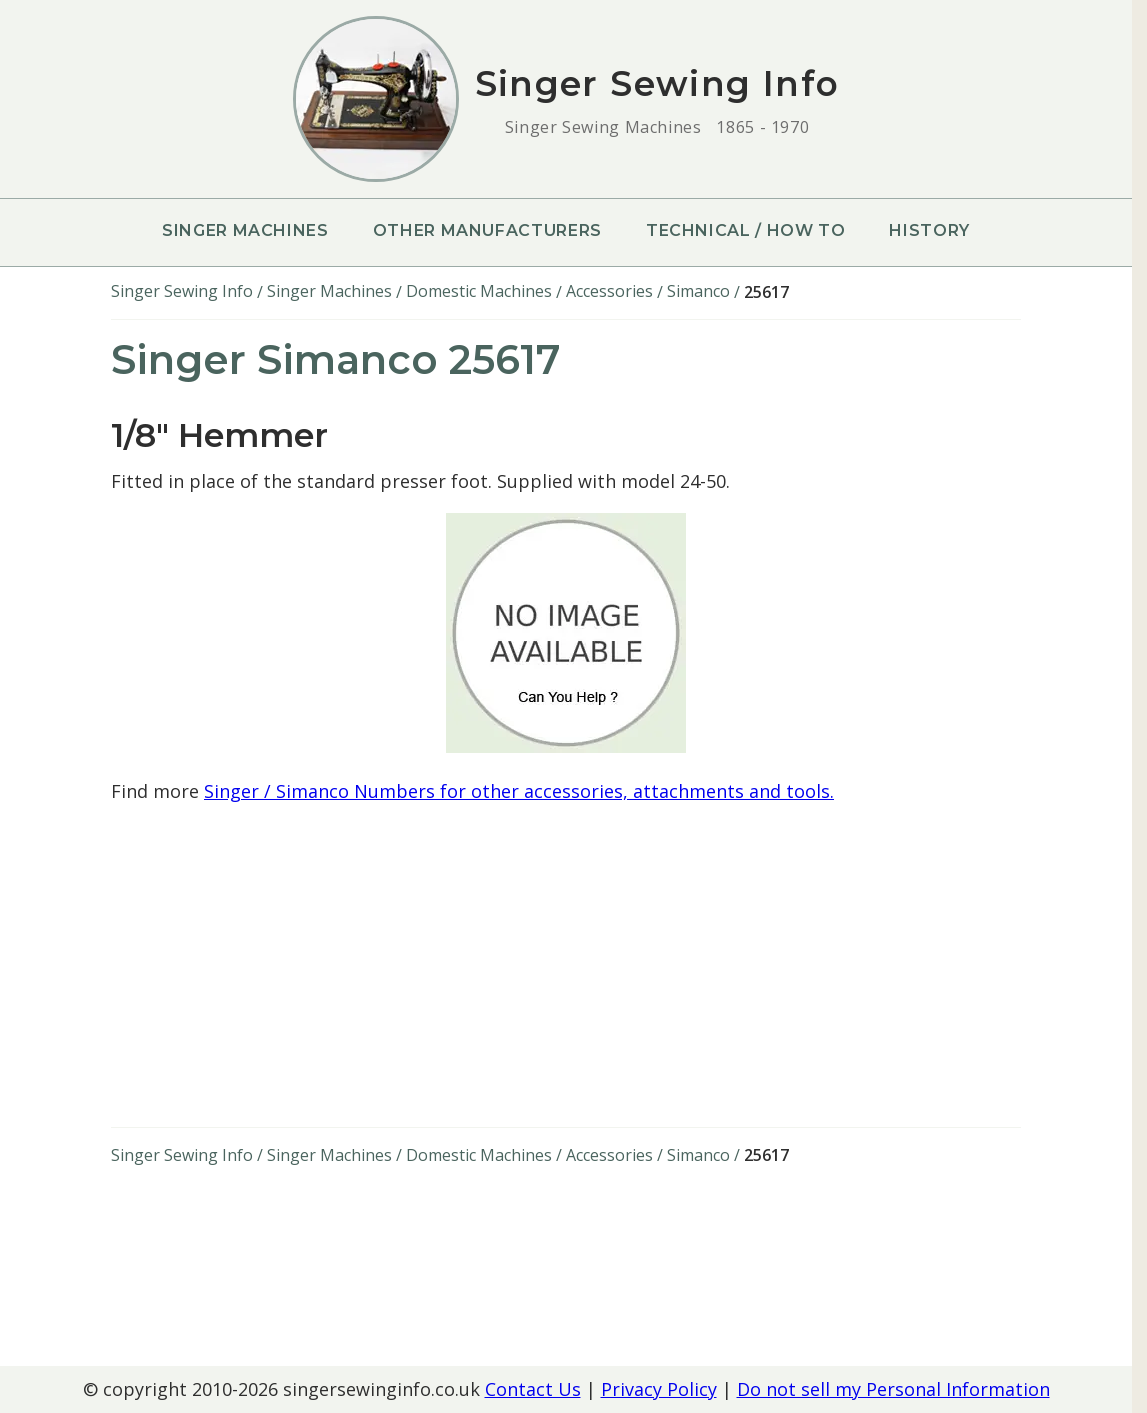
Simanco (698, 291)
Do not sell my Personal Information (893, 1389)
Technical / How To (746, 230)
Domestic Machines (479, 291)
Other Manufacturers (487, 230)
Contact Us (533, 1389)
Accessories (609, 291)
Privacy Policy (659, 1389)
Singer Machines (245, 230)
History (929, 230)
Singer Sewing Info (182, 291)
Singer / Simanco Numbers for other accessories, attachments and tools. (519, 791)
